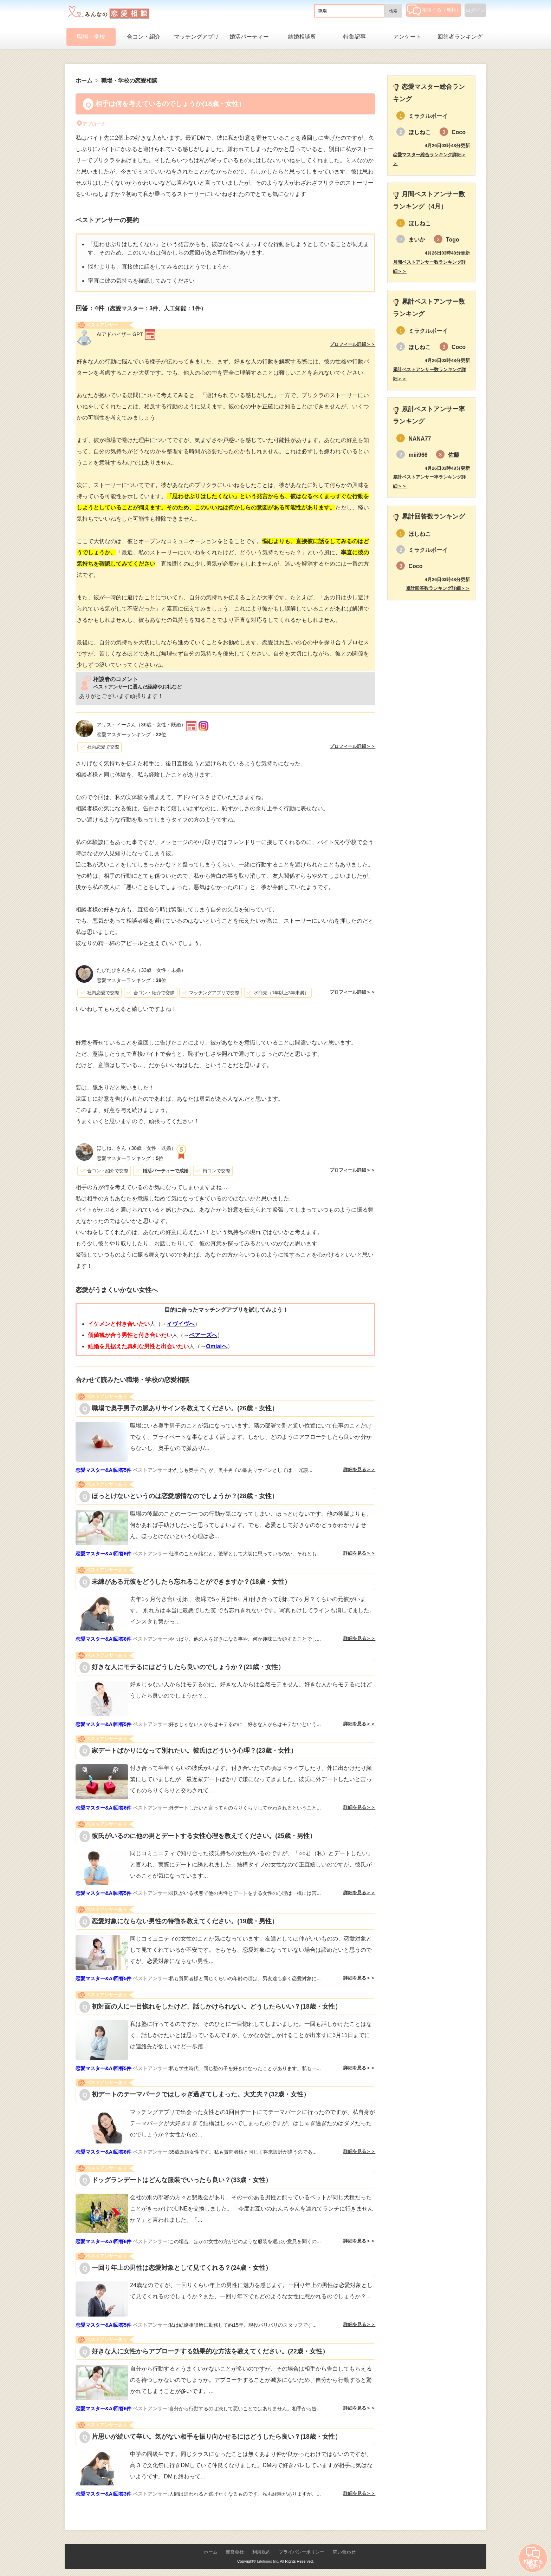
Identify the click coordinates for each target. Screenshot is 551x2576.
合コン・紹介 (144, 37)
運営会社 (235, 2552)
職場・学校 (91, 37)
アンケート (407, 37)
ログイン (475, 10)
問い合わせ (344, 2552)
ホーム (211, 2552)
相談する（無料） (434, 10)
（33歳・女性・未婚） (141, 970)
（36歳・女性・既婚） (141, 724)
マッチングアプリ (196, 37)
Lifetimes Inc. (268, 2561)
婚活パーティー (249, 37)
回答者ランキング (459, 37)
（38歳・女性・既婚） (136, 1148)
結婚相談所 (302, 37)
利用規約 (261, 2552)
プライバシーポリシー (301, 2552)
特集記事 (354, 37)
